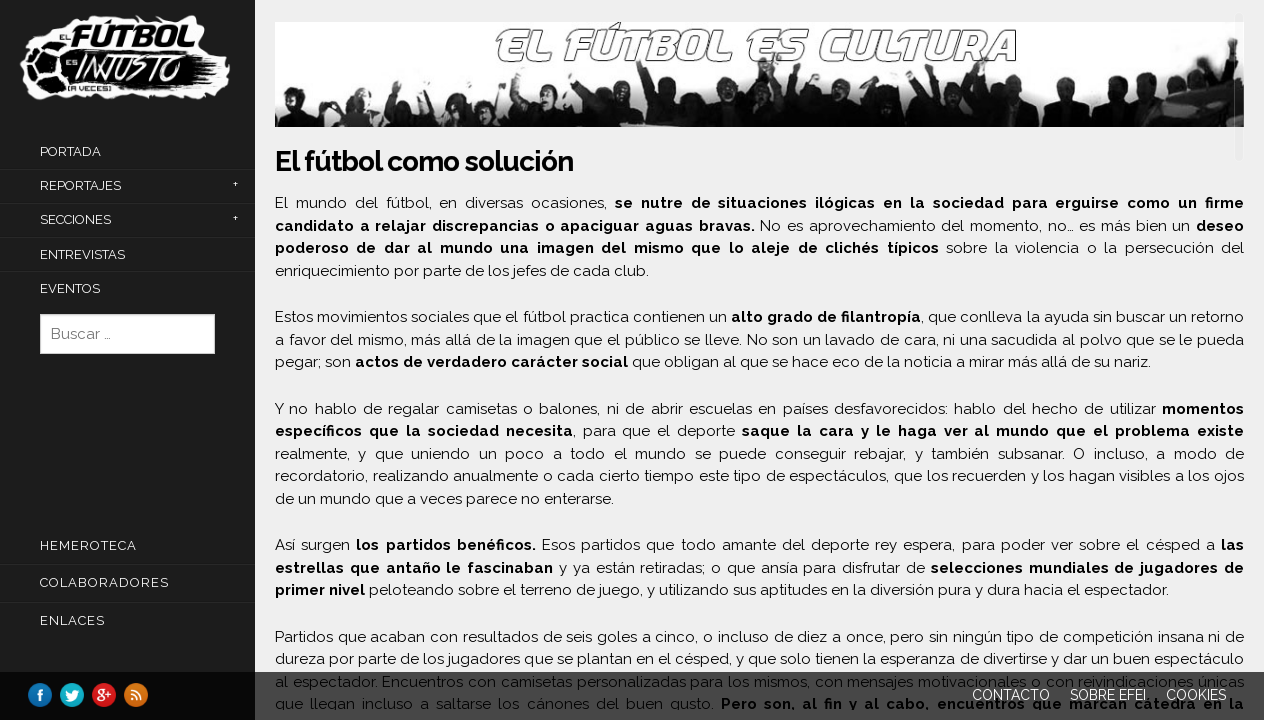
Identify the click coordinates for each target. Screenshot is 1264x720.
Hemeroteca (88, 545)
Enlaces (72, 620)
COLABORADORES (104, 582)
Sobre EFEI (1108, 695)
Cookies (1196, 695)
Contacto (1011, 695)
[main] (759, 361)
